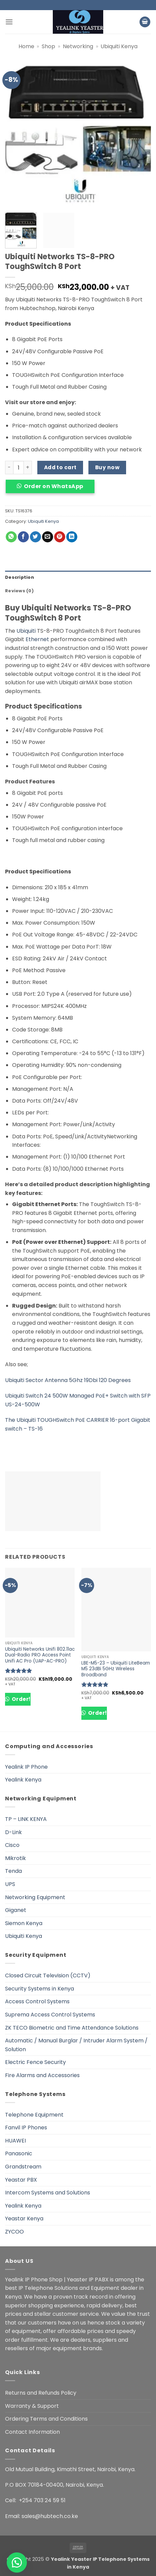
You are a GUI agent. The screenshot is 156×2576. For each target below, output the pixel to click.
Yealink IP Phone (26, 1767)
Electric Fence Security (35, 2062)
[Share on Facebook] (23, 537)
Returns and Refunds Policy (40, 2393)
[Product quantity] (18, 467)
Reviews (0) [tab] (19, 591)
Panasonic (18, 2153)
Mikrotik (15, 1858)
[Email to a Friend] (47, 537)
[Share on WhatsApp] (11, 537)
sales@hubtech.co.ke (50, 2516)
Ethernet (37, 639)
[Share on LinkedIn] (71, 537)
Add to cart (60, 467)
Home (26, 46)
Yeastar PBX (21, 2180)
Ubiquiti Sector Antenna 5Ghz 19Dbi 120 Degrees (68, 1380)
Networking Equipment (35, 1897)
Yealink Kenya (23, 1780)
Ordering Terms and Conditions (46, 2419)
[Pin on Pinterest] (59, 537)
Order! (20, 1699)
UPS (10, 1884)
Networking (78, 46)
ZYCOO (14, 2232)
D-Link (13, 1832)
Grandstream (23, 2166)
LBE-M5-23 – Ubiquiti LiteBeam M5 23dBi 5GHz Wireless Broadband (115, 1669)
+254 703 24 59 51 (42, 2500)
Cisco (12, 1845)
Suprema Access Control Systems (50, 2014)
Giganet (15, 1910)
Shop (48, 46)
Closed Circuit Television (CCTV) (47, 1975)
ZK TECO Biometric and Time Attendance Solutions (72, 2028)
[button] (9, 21)
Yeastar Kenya (24, 2218)
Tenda (13, 1871)
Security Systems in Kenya (39, 1989)
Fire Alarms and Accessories (42, 2075)
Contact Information (32, 2432)
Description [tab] (19, 577)
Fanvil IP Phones (26, 2127)
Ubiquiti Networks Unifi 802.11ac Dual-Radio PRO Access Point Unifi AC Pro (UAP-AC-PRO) (40, 1655)
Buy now (107, 467)
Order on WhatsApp (53, 486)
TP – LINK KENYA (26, 1819)
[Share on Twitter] (35, 537)
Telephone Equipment (34, 2115)
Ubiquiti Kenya (119, 46)
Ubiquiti (26, 631)
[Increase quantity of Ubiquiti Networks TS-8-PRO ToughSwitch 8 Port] (28, 467)
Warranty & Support (32, 2406)
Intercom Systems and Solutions (47, 2192)
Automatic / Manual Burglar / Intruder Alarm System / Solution (76, 2045)
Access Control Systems (37, 2001)
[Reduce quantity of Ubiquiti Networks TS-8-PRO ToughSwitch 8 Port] (9, 467)
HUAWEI (15, 2141)
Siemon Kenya (23, 1923)
